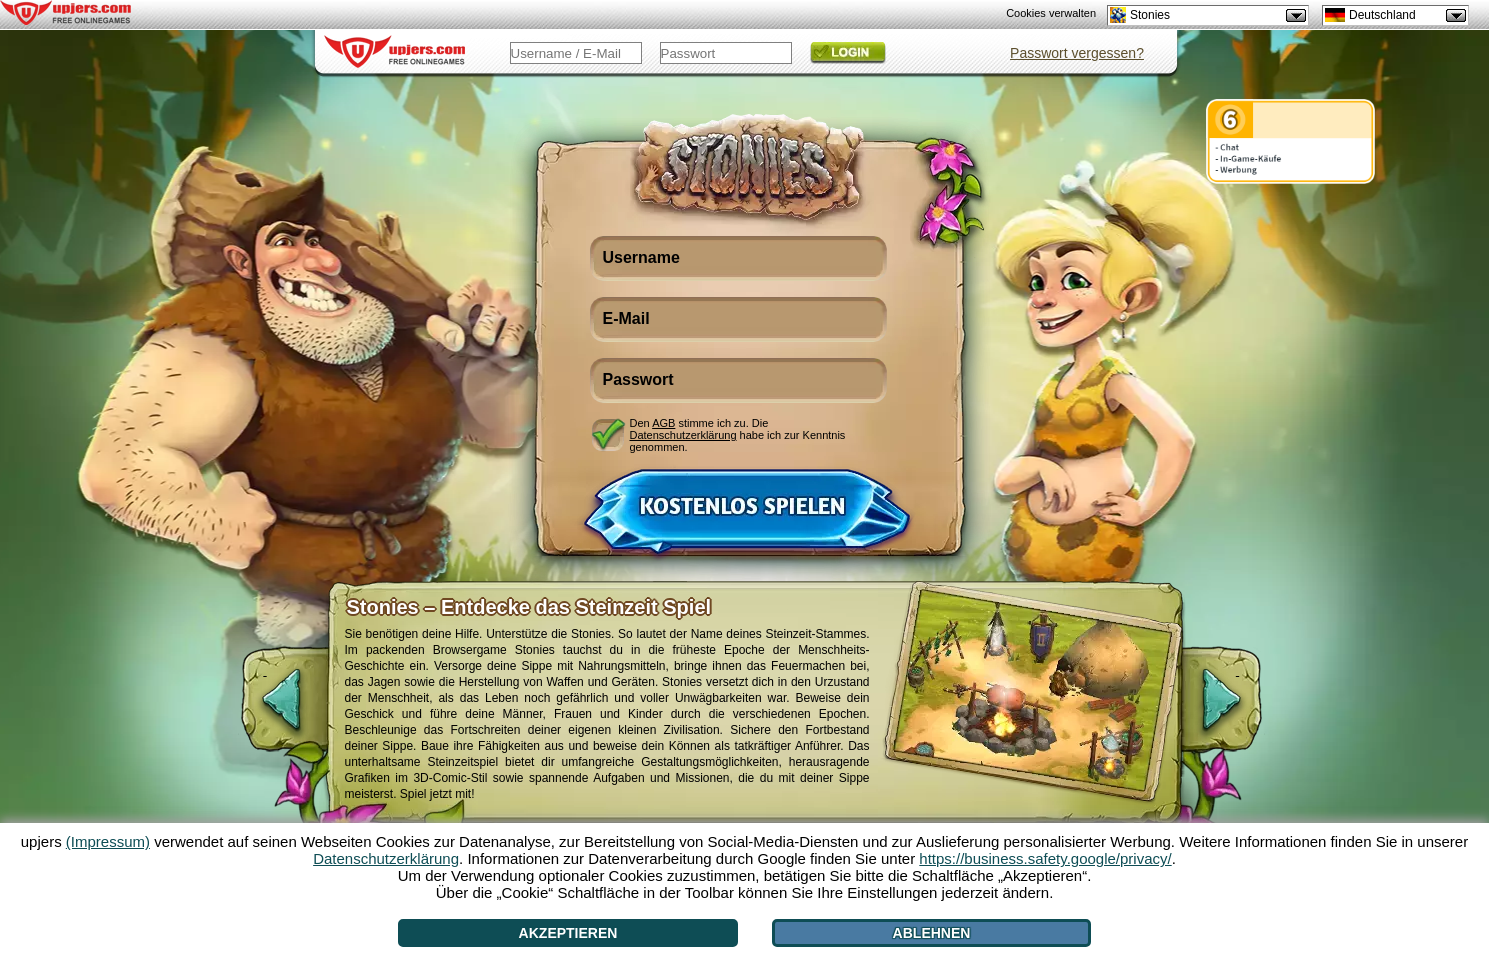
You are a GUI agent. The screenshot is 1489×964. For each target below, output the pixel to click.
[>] (1238, 710)
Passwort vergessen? (1077, 53)
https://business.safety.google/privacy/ (1045, 858)
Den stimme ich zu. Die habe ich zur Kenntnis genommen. (738, 434)
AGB (663, 423)
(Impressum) (108, 841)
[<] (265, 710)
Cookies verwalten (1051, 13)
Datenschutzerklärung (683, 435)
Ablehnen (932, 933)
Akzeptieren (568, 933)
